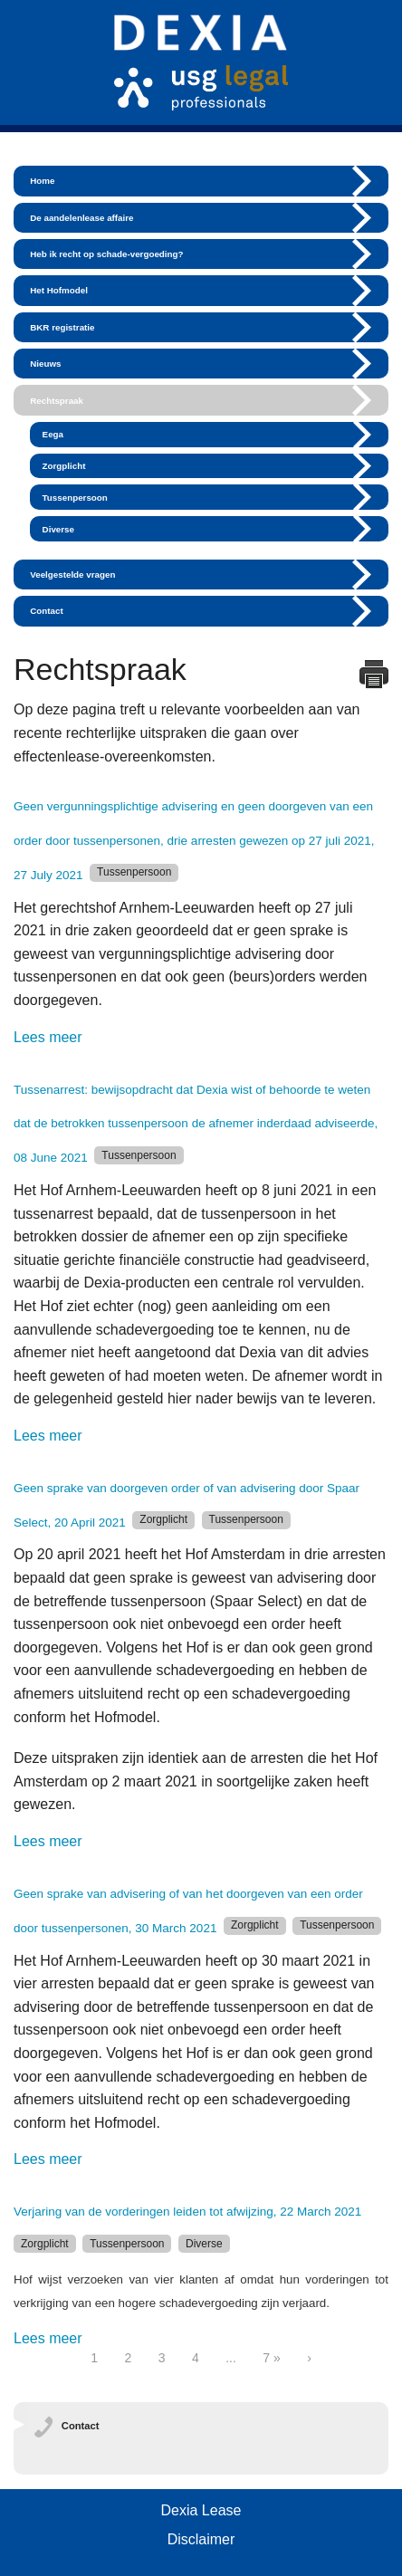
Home (42, 181)
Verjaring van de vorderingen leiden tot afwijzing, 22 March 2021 (187, 2211)
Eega (53, 434)
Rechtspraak (56, 401)
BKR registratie (62, 327)
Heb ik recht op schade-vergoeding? (106, 254)
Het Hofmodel (59, 290)
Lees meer (48, 1037)
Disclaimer (201, 2540)
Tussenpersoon (75, 498)
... (230, 2358)
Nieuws (45, 364)
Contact (46, 611)
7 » (271, 2358)
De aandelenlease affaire (81, 218)
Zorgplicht (64, 466)
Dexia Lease (201, 2511)
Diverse (58, 529)
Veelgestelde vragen (72, 574)
